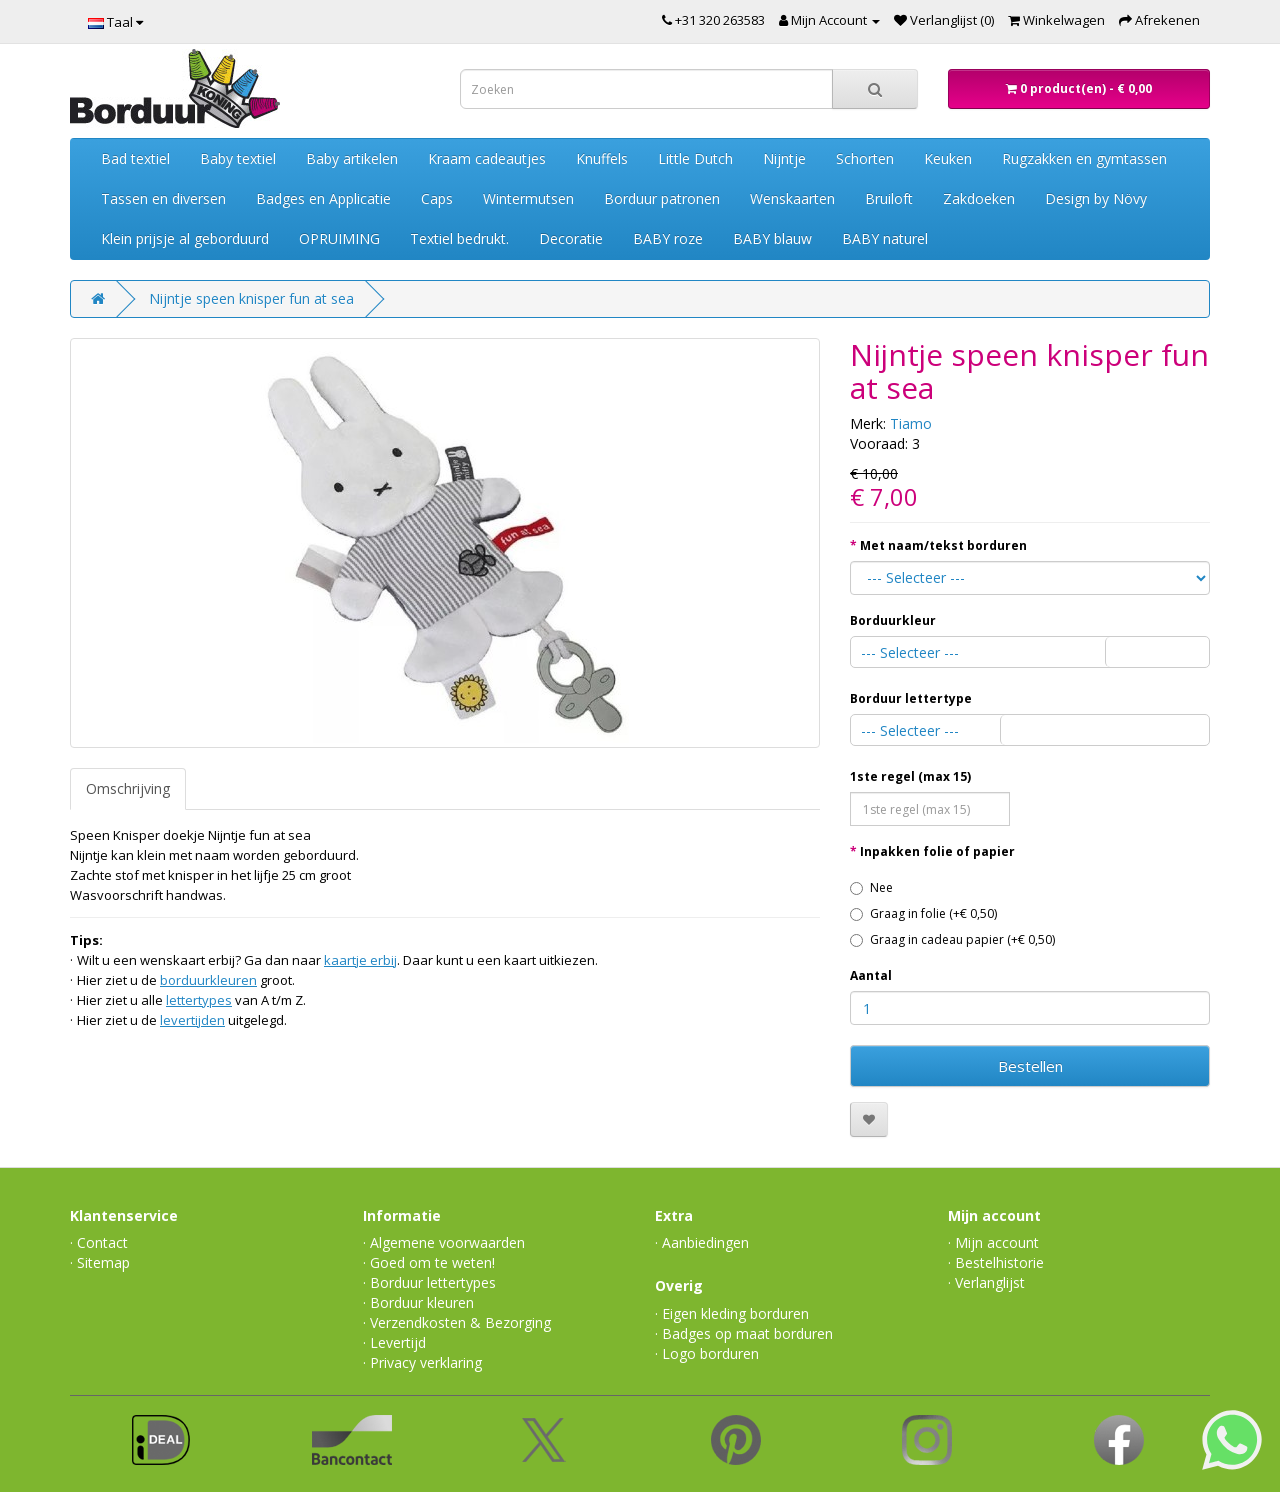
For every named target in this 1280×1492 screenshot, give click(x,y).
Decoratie (571, 238)
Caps (437, 198)
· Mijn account (993, 1242)
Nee (871, 887)
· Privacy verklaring (422, 1362)
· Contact (99, 1242)
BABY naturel (885, 238)
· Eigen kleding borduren (732, 1313)
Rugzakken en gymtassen (1084, 158)
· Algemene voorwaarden (444, 1242)
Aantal (871, 975)
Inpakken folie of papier (937, 851)
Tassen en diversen (163, 198)
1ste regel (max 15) (910, 776)
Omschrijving (128, 788)
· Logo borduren (707, 1353)
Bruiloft (889, 198)
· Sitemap (100, 1262)
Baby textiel (238, 158)
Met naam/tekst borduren (943, 545)
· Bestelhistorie (996, 1262)
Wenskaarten (792, 198)
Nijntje (784, 158)
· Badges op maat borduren (744, 1333)
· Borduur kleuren (418, 1302)
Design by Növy (1096, 198)
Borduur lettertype (911, 698)
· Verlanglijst (986, 1282)
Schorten (865, 158)
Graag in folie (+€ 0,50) (923, 913)
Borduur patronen (662, 198)
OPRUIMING (339, 238)
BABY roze (668, 238)
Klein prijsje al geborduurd (185, 238)
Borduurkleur (893, 620)
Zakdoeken (979, 198)
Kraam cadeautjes (487, 158)
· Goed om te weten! (429, 1262)
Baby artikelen (352, 158)
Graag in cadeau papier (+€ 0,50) (952, 939)
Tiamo (911, 423)
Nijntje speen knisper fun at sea (251, 298)
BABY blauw (772, 238)
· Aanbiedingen (702, 1242)
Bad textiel (135, 158)
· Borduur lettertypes (429, 1282)
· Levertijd (394, 1342)
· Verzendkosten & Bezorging (457, 1322)
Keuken (948, 158)
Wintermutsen (528, 198)
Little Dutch (695, 158)
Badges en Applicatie (323, 198)
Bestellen (1030, 1066)
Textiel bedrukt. (459, 238)
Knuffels (602, 158)
